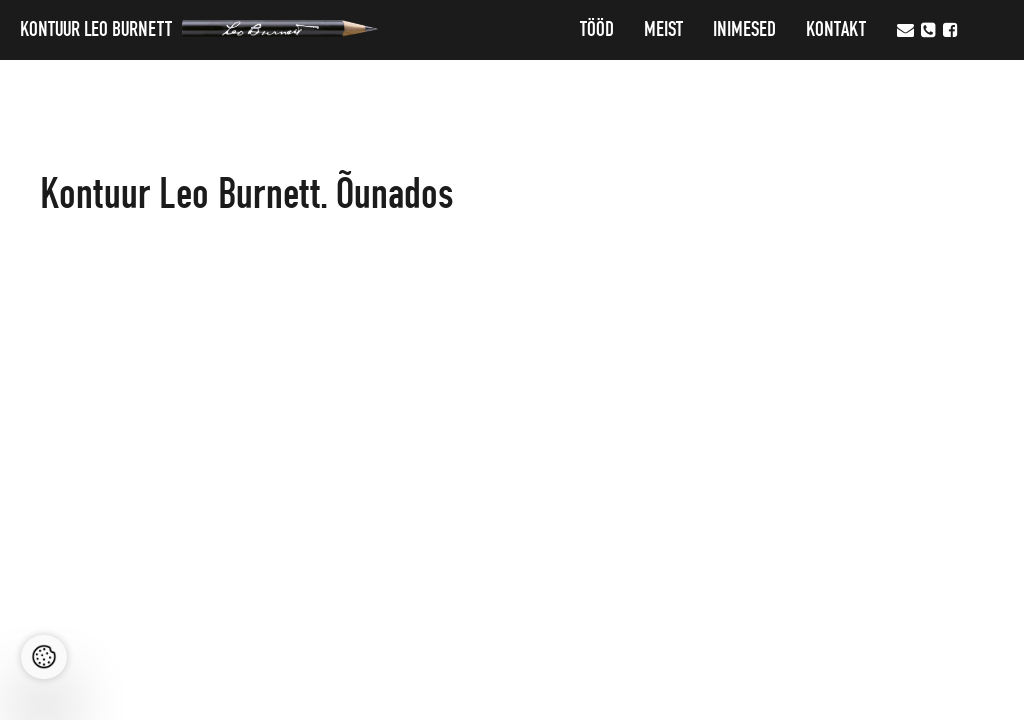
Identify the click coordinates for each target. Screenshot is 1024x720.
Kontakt (836, 30)
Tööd (597, 30)
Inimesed (744, 30)
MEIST (663, 30)
